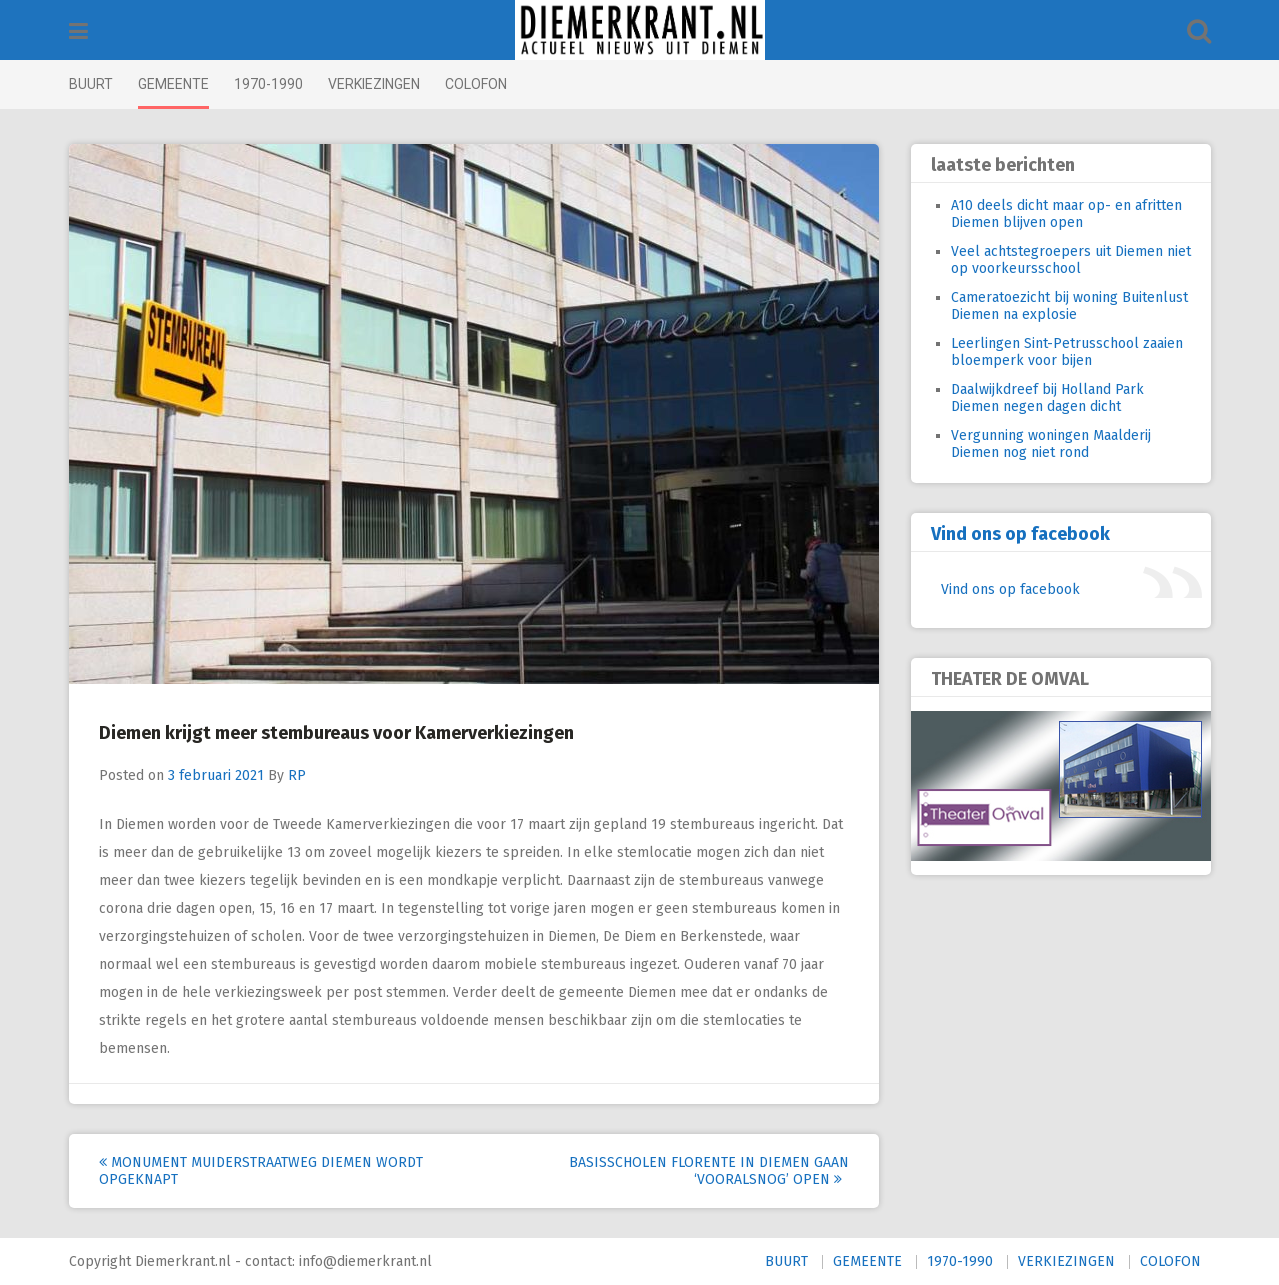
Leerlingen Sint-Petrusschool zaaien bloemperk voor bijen (1067, 352)
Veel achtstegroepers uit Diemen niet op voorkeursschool (1071, 260)
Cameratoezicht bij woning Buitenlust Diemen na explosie (1069, 306)
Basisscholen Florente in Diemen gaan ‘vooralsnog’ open (709, 1171)
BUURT (91, 84)
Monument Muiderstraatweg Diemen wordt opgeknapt (261, 1171)
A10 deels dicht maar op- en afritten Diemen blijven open (1066, 214)
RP (297, 775)
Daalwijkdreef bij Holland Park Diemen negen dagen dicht (1047, 398)
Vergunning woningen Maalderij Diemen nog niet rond (1051, 444)
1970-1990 (268, 84)
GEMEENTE (173, 84)
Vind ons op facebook (1020, 534)
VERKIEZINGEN (374, 84)
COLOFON (476, 84)
